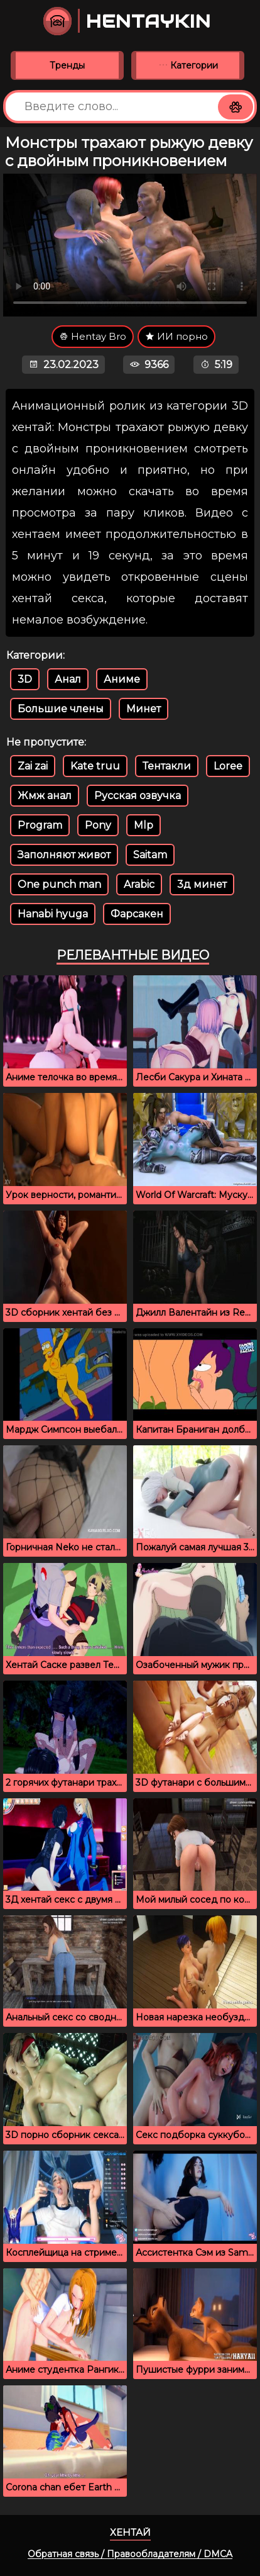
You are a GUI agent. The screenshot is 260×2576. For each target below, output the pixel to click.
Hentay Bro (92, 336)
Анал (68, 679)
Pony (98, 825)
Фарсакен (137, 914)
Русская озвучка (137, 796)
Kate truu (95, 766)
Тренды (67, 65)
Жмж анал (45, 796)
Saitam (150, 855)
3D (25, 679)
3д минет (202, 884)
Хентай (130, 2532)
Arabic (139, 884)
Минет (143, 709)
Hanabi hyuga (53, 914)
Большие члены (61, 709)
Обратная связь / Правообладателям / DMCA (130, 2554)
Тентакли (167, 766)
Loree (228, 766)
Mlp (143, 825)
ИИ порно (176, 336)
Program (40, 825)
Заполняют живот (64, 855)
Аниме (122, 679)
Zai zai (33, 766)
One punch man (59, 884)
